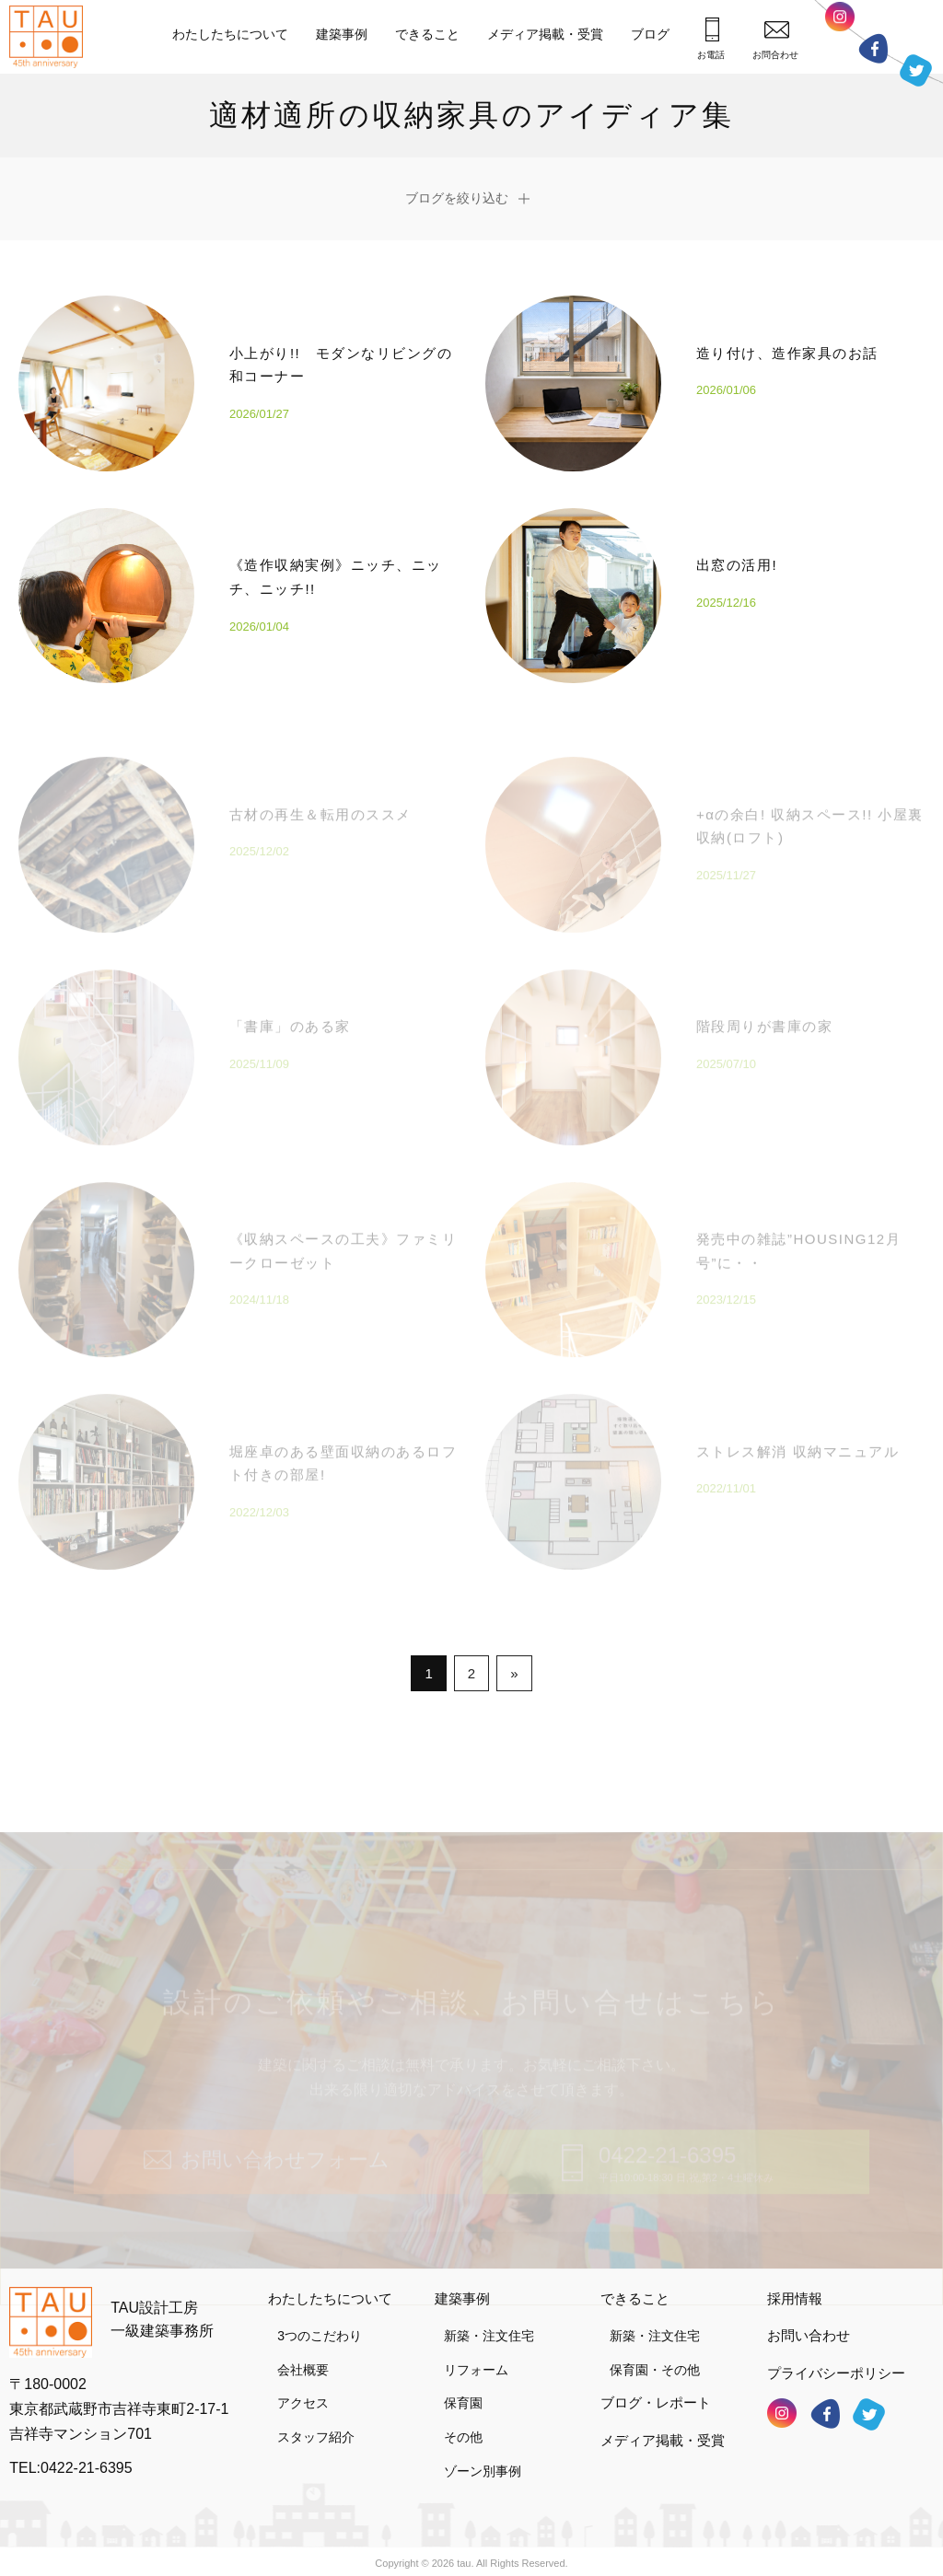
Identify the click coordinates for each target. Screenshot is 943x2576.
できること (427, 34)
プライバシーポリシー (836, 2364)
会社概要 (303, 2360)
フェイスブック (873, 48)
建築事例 (341, 34)
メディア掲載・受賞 (545, 34)
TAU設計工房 (50, 37)
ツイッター (916, 69)
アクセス (303, 2394)
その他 (463, 2428)
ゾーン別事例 (482, 2461)
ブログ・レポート (655, 2394)
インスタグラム (840, 22)
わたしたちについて (230, 34)
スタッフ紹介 (316, 2428)
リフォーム (476, 2360)
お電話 (711, 38)
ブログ (650, 34)
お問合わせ (775, 40)
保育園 (463, 2394)
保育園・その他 (655, 2360)
